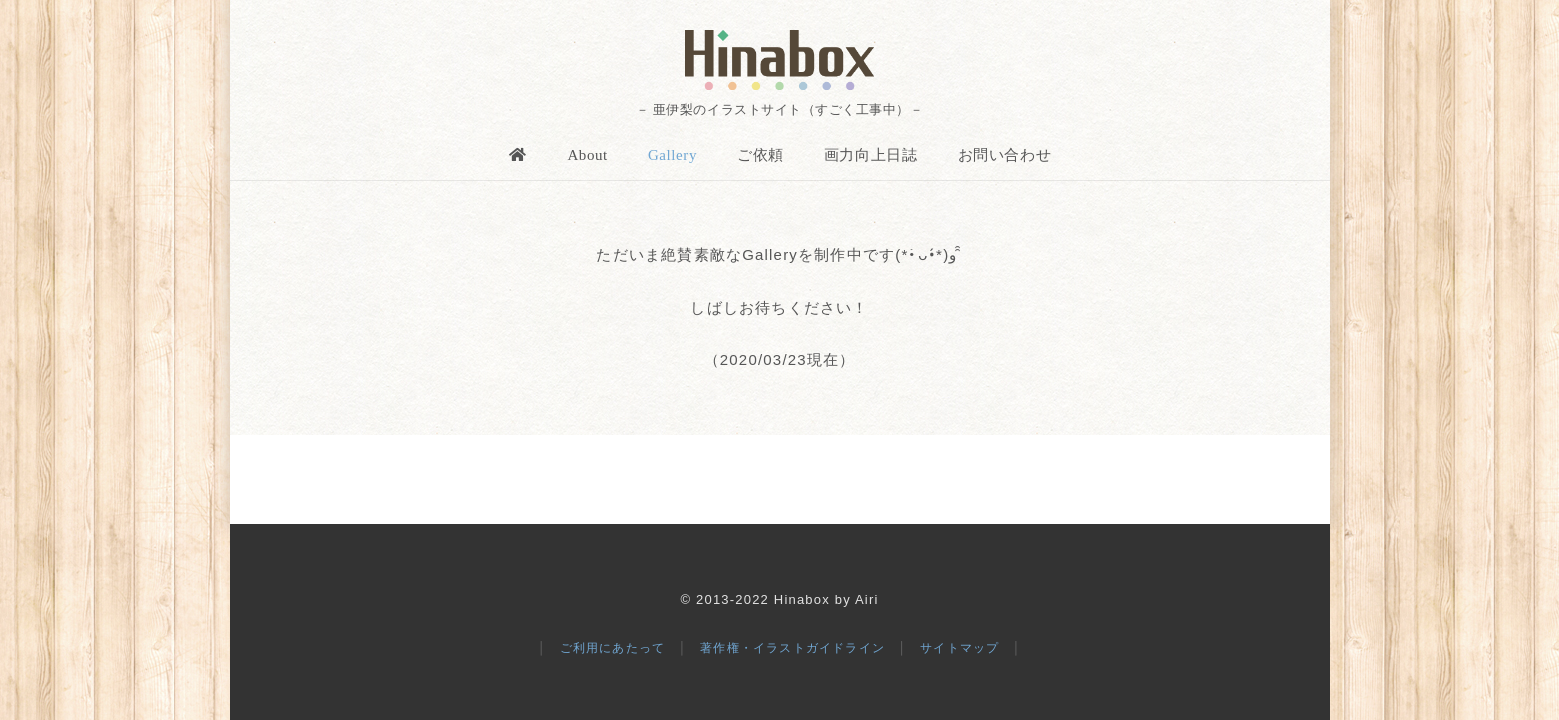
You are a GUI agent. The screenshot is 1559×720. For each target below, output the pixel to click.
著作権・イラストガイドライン (792, 648)
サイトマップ (959, 648)
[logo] (779, 60)
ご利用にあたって (613, 648)
